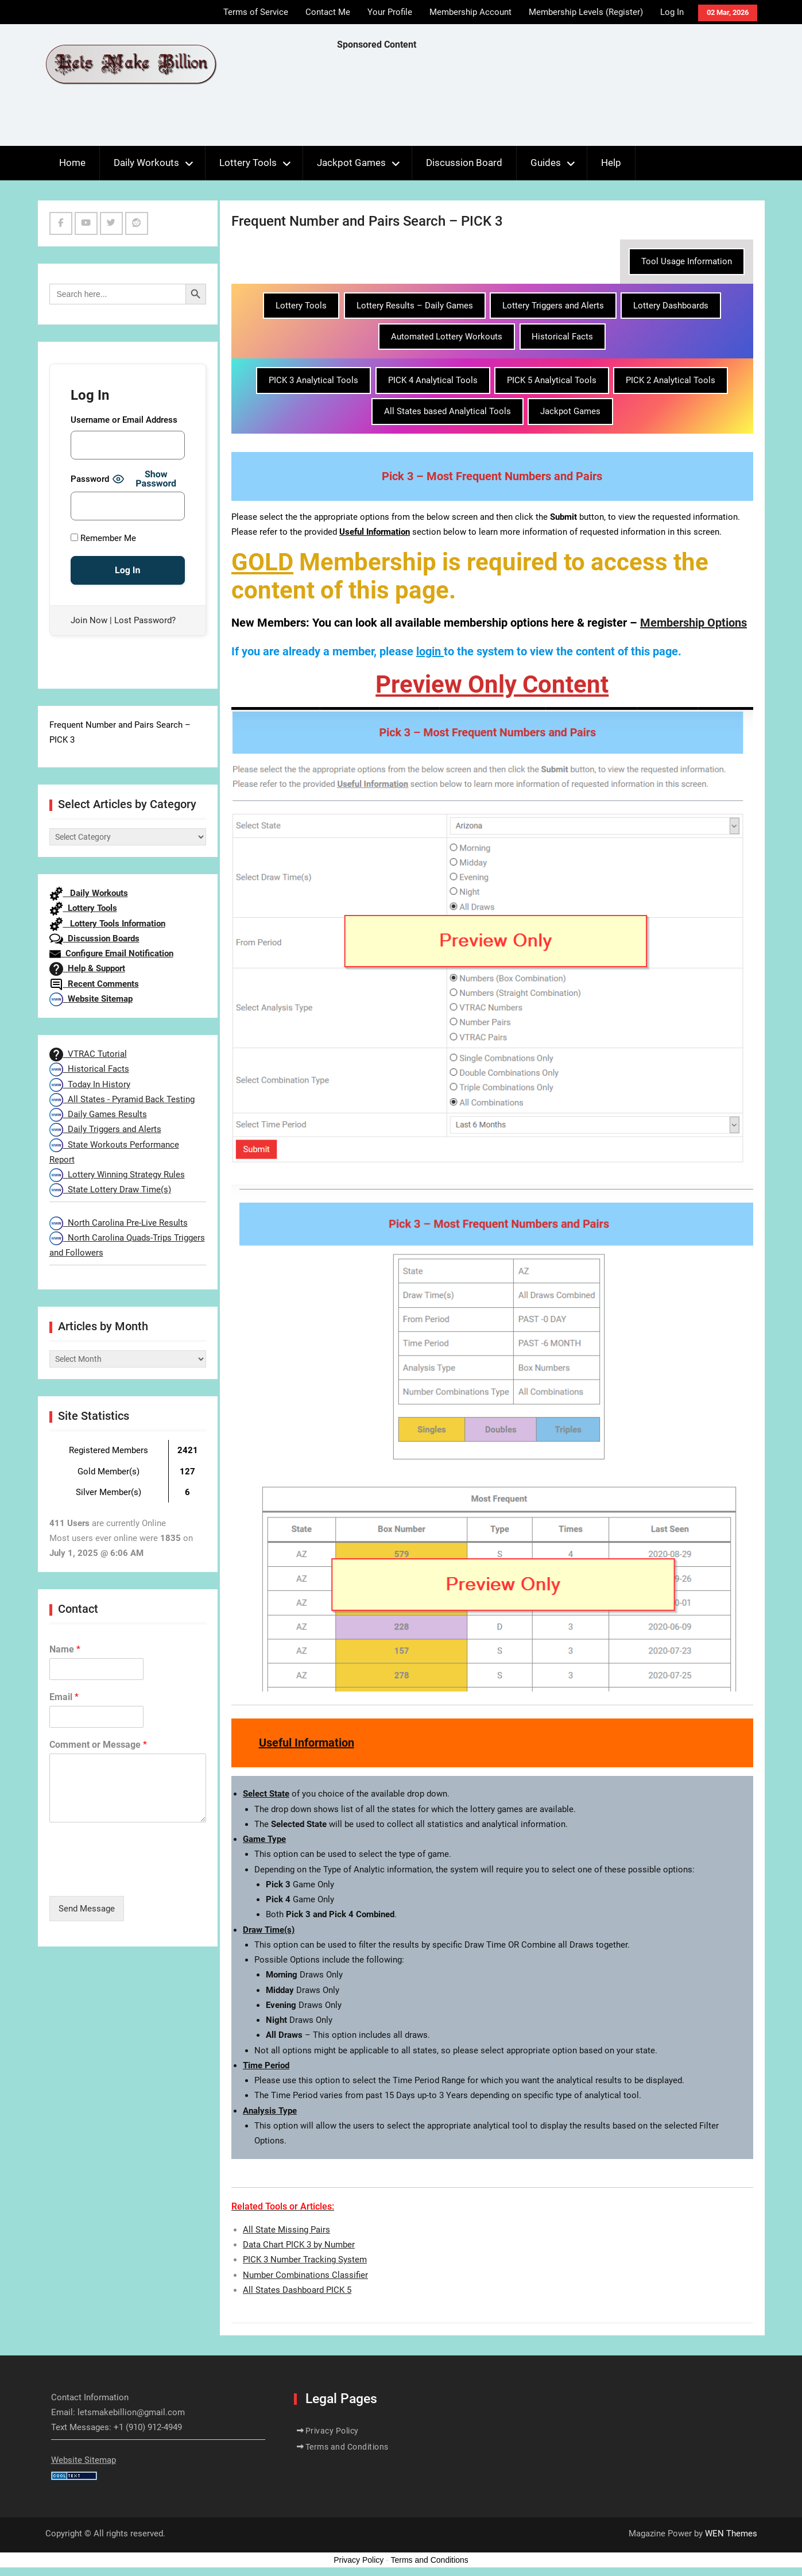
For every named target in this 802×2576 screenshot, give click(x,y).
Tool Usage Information (686, 261)
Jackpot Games (351, 162)
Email (64, 1696)
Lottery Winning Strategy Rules (117, 1174)
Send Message (87, 1908)
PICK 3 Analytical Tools (313, 380)
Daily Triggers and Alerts (105, 1129)
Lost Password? (145, 620)
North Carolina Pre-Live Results (118, 1223)
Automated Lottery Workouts (446, 336)
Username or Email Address (124, 420)
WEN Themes (731, 2533)
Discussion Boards (94, 938)
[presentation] (136, 1877)
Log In (672, 12)
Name (64, 1649)
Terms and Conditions (347, 2446)
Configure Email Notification (111, 953)
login (428, 651)
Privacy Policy (332, 2430)
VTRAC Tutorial (88, 1054)
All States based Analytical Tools (447, 411)
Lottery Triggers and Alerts (553, 305)
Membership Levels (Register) (586, 12)
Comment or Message (98, 1744)
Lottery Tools (248, 162)
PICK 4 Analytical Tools (433, 380)
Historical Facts (562, 336)
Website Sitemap (91, 999)
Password (90, 479)
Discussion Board (464, 162)
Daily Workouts (146, 162)
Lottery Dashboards (670, 305)
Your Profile (389, 12)
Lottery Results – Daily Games (415, 305)
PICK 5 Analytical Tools (551, 380)
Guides (545, 162)
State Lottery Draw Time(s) (110, 1189)
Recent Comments (94, 984)
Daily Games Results (98, 1114)
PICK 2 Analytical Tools (670, 380)
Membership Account (470, 12)
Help (611, 162)
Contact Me (327, 12)
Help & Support (87, 968)
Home (72, 162)
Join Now (89, 620)
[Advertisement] (546, 101)
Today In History (89, 1084)
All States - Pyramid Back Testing (122, 1099)
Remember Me (103, 538)
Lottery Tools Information (107, 923)
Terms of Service (255, 12)
